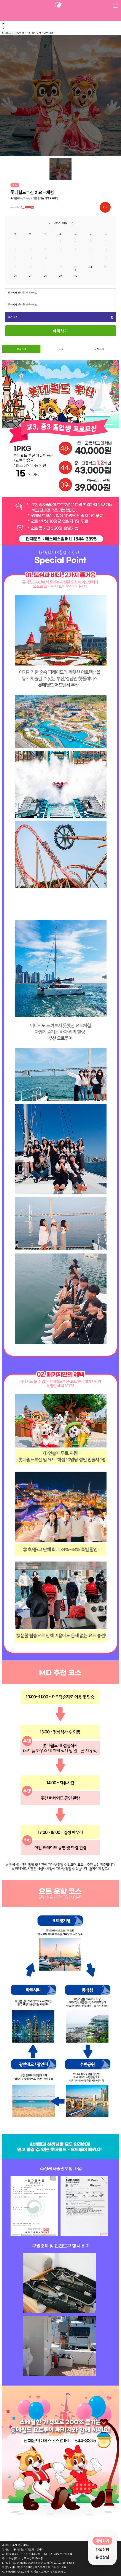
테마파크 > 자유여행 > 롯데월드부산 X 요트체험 (27, 33)
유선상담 (102, 2557)
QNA (60, 349)
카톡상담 (102, 2549)
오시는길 (99, 349)
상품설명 (21, 349)
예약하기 (102, 2540)
